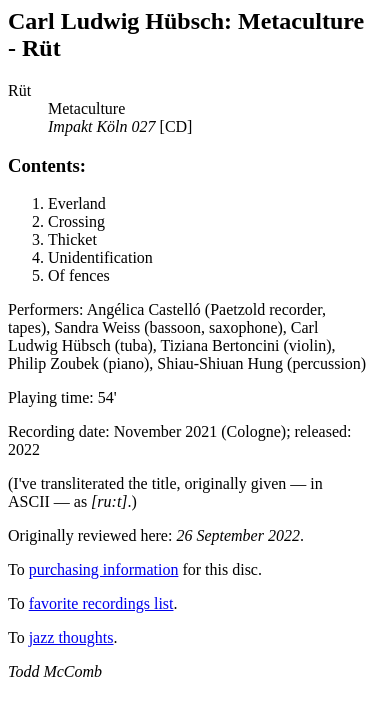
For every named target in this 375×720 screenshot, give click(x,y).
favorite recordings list (101, 603)
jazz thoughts (71, 637)
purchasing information (104, 569)
